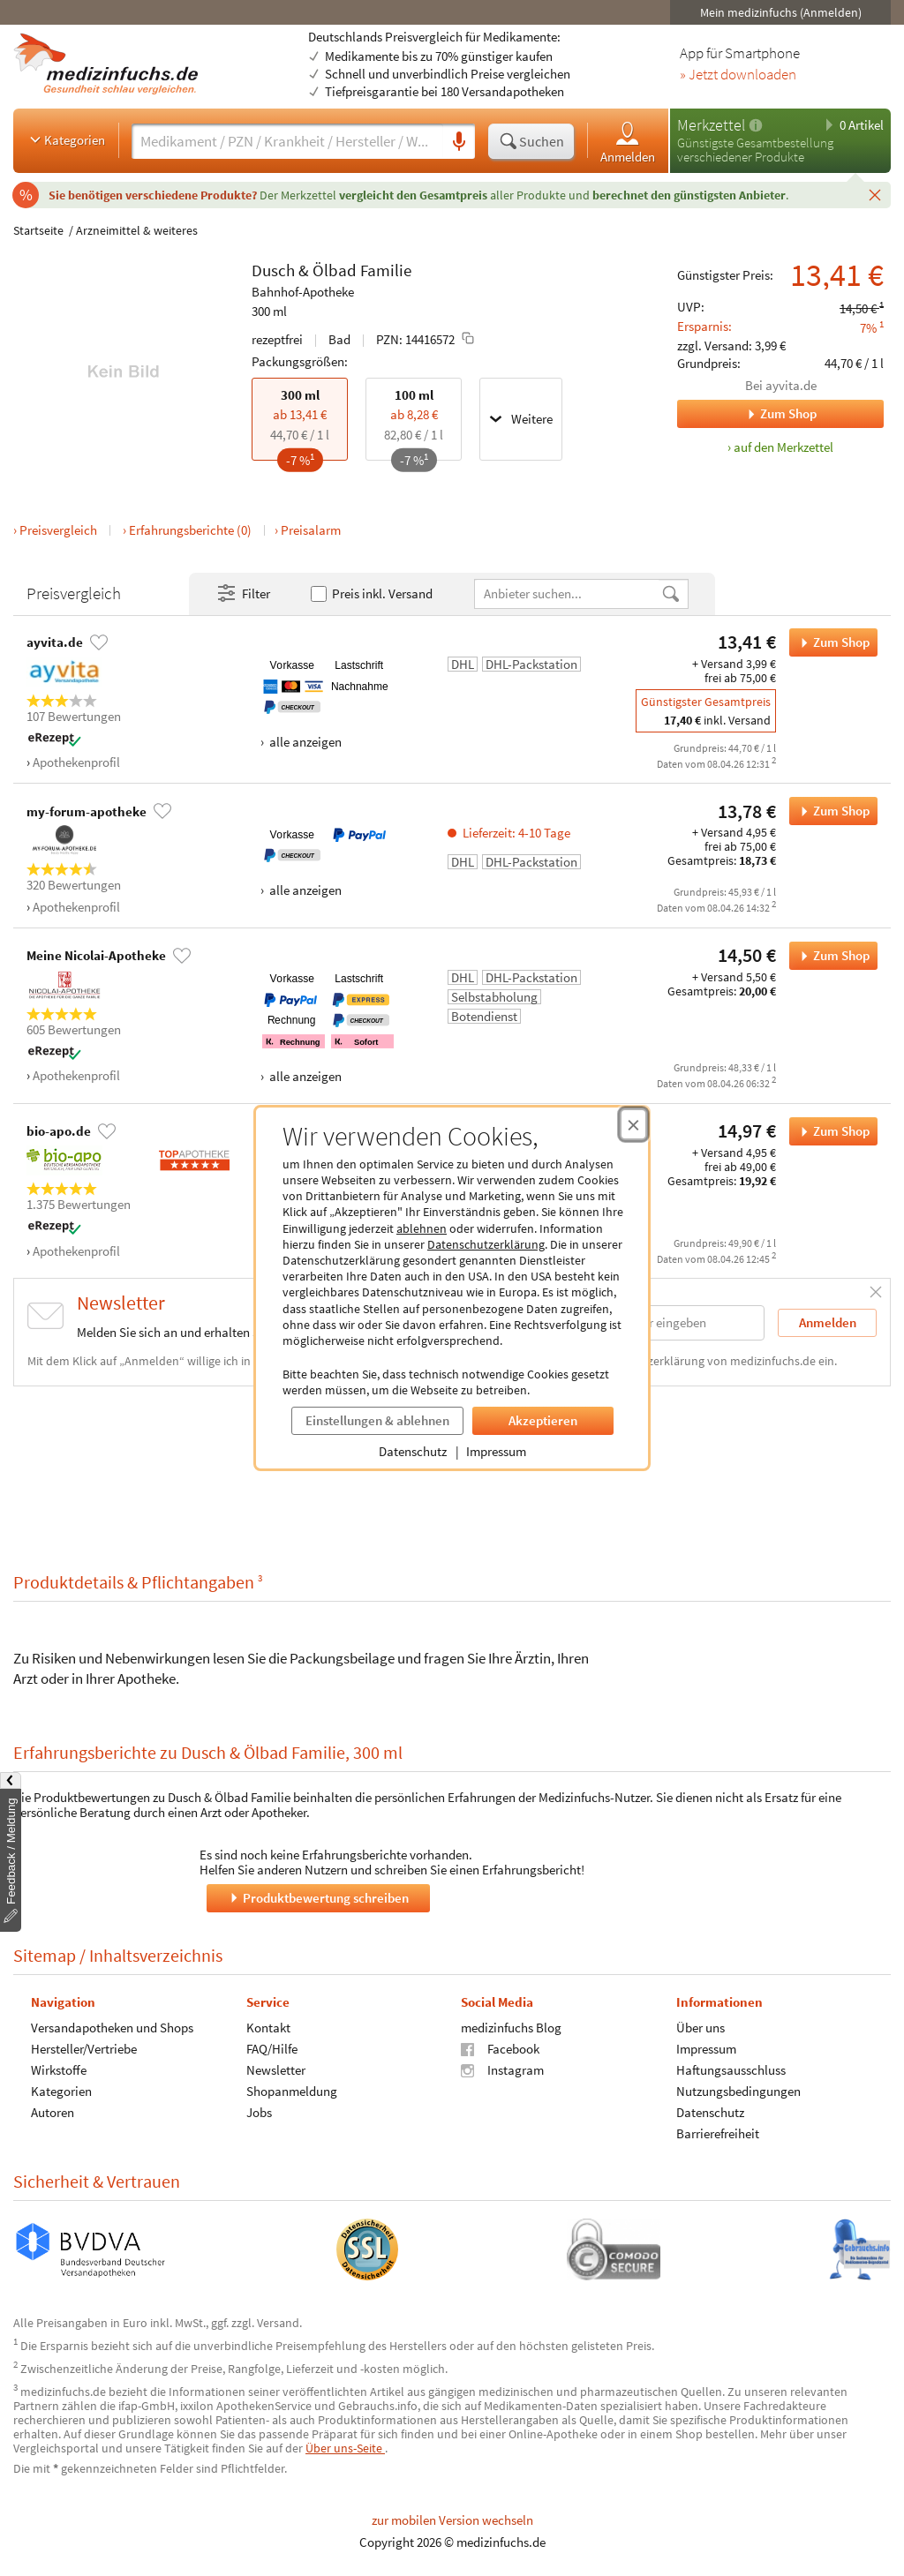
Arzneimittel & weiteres (137, 230)
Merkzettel (711, 125)
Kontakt (268, 2026)
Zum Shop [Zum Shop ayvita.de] (747, 414)
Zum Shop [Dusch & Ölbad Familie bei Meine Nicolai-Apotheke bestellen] (829, 956)
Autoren (52, 2111)
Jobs (259, 2111)
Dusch (273, 270)
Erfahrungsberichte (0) (190, 530)
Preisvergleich (58, 530)
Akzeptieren (542, 1420)
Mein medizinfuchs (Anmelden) (781, 12)
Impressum (496, 1451)
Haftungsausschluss (731, 2069)
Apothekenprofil (76, 762)
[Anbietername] (567, 593)
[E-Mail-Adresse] (652, 1322)
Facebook (500, 2047)
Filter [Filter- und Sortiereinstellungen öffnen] (242, 594)
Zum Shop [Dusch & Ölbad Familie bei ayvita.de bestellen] (829, 642)
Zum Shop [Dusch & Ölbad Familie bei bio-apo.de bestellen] (829, 1131)
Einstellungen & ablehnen (377, 1420)
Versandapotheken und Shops (112, 2026)
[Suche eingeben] (287, 141)
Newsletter (275, 2069)
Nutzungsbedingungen (738, 2090)
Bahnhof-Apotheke (303, 291)
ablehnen (421, 1228)
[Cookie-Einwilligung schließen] (633, 1124)
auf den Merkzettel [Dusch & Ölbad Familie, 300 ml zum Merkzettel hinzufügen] (783, 447)
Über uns (700, 2026)
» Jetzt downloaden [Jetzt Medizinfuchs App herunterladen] (738, 75)
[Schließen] (875, 194)
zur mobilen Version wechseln (452, 2519)
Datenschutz (413, 1451)
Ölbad (335, 270)
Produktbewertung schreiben (318, 1897)
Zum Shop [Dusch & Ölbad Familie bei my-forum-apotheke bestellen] (829, 811)
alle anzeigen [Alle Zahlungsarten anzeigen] (304, 741)
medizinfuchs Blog (511, 2026)
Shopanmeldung (291, 2090)
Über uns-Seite (345, 2448)
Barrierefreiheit (717, 2132)
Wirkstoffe (59, 2069)
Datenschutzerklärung (486, 1244)
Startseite (38, 230)
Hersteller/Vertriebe (84, 2047)
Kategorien (65, 139)
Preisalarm (311, 530)
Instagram (502, 2069)
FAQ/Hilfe (272, 2047)
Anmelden (627, 141)
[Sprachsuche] (459, 142)
